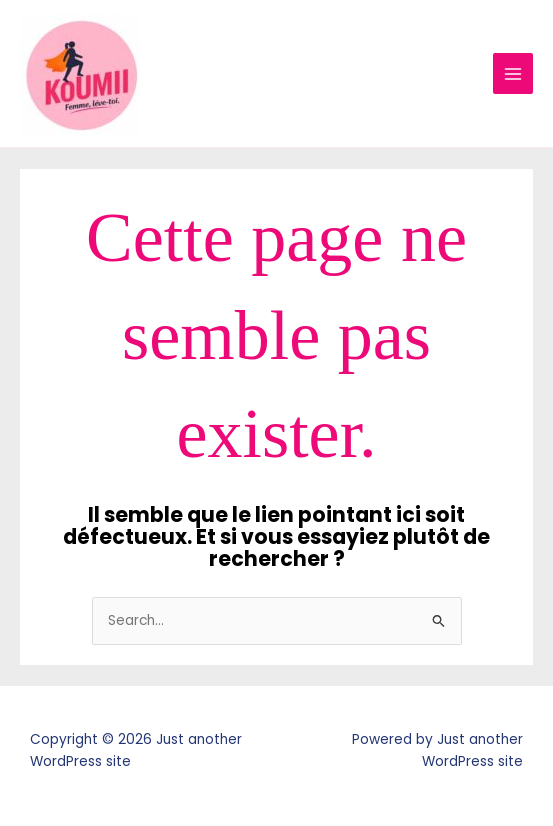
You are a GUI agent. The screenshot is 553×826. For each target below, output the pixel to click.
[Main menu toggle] (513, 73)
